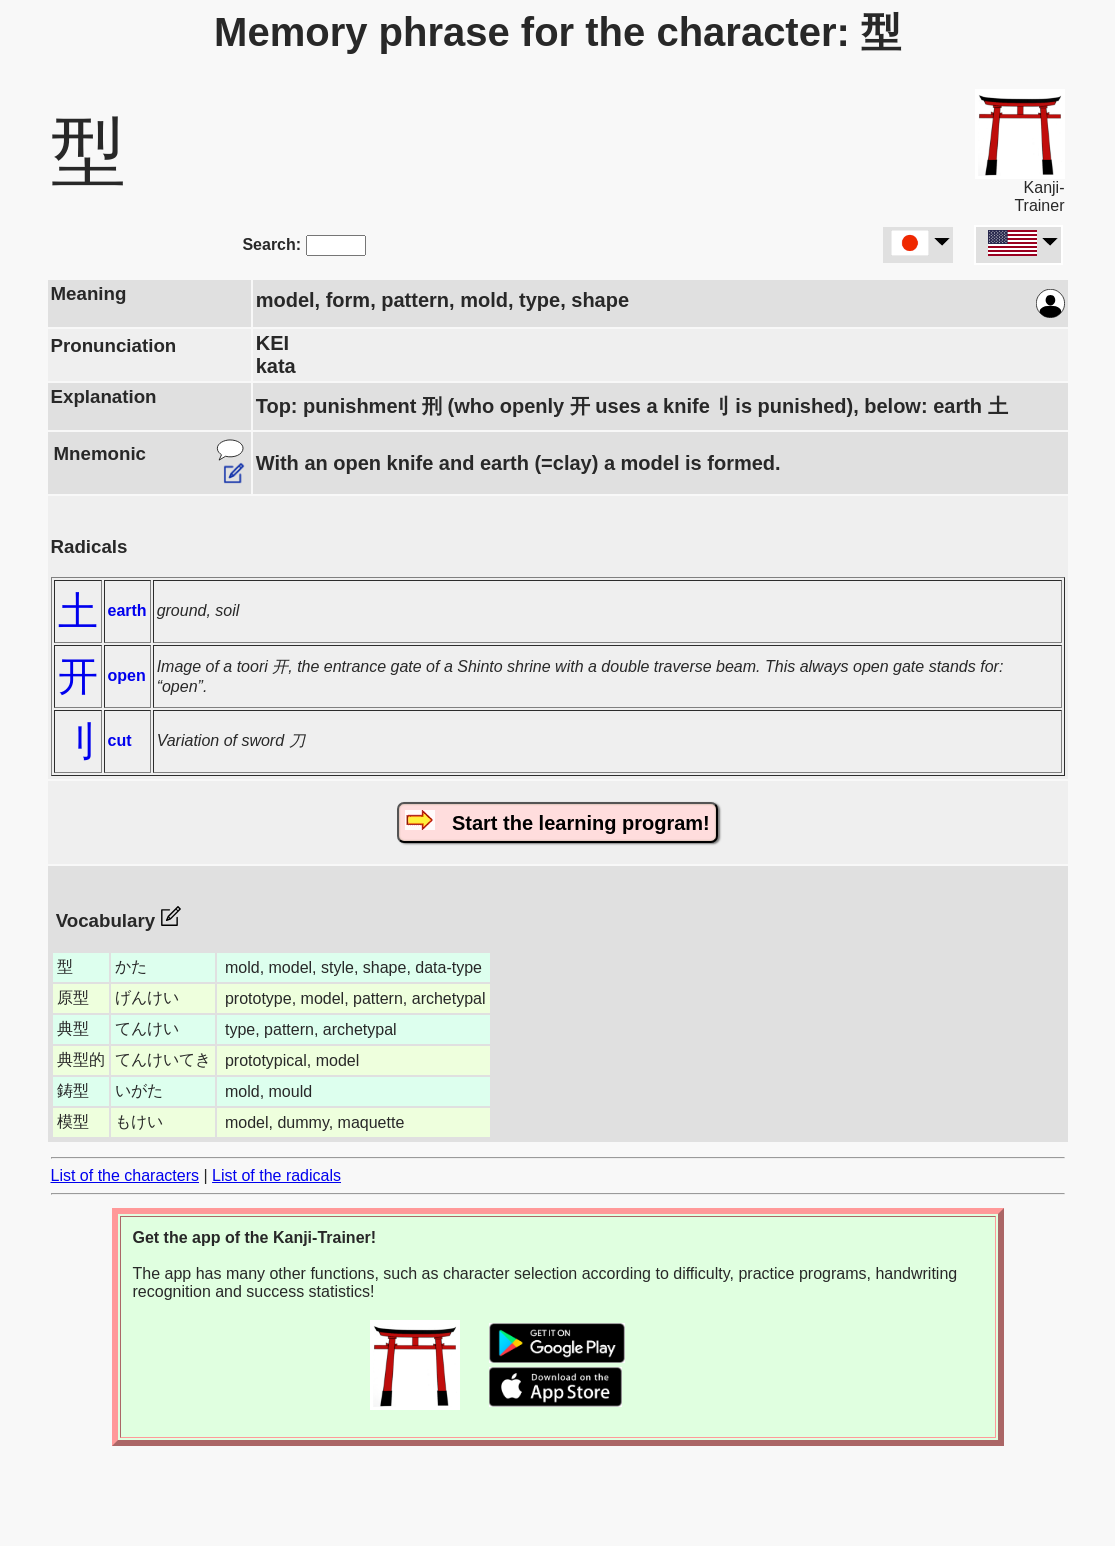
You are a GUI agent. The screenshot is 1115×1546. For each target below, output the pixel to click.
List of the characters (125, 1175)
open (127, 675)
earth (127, 610)
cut (120, 740)
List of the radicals (276, 1175)
